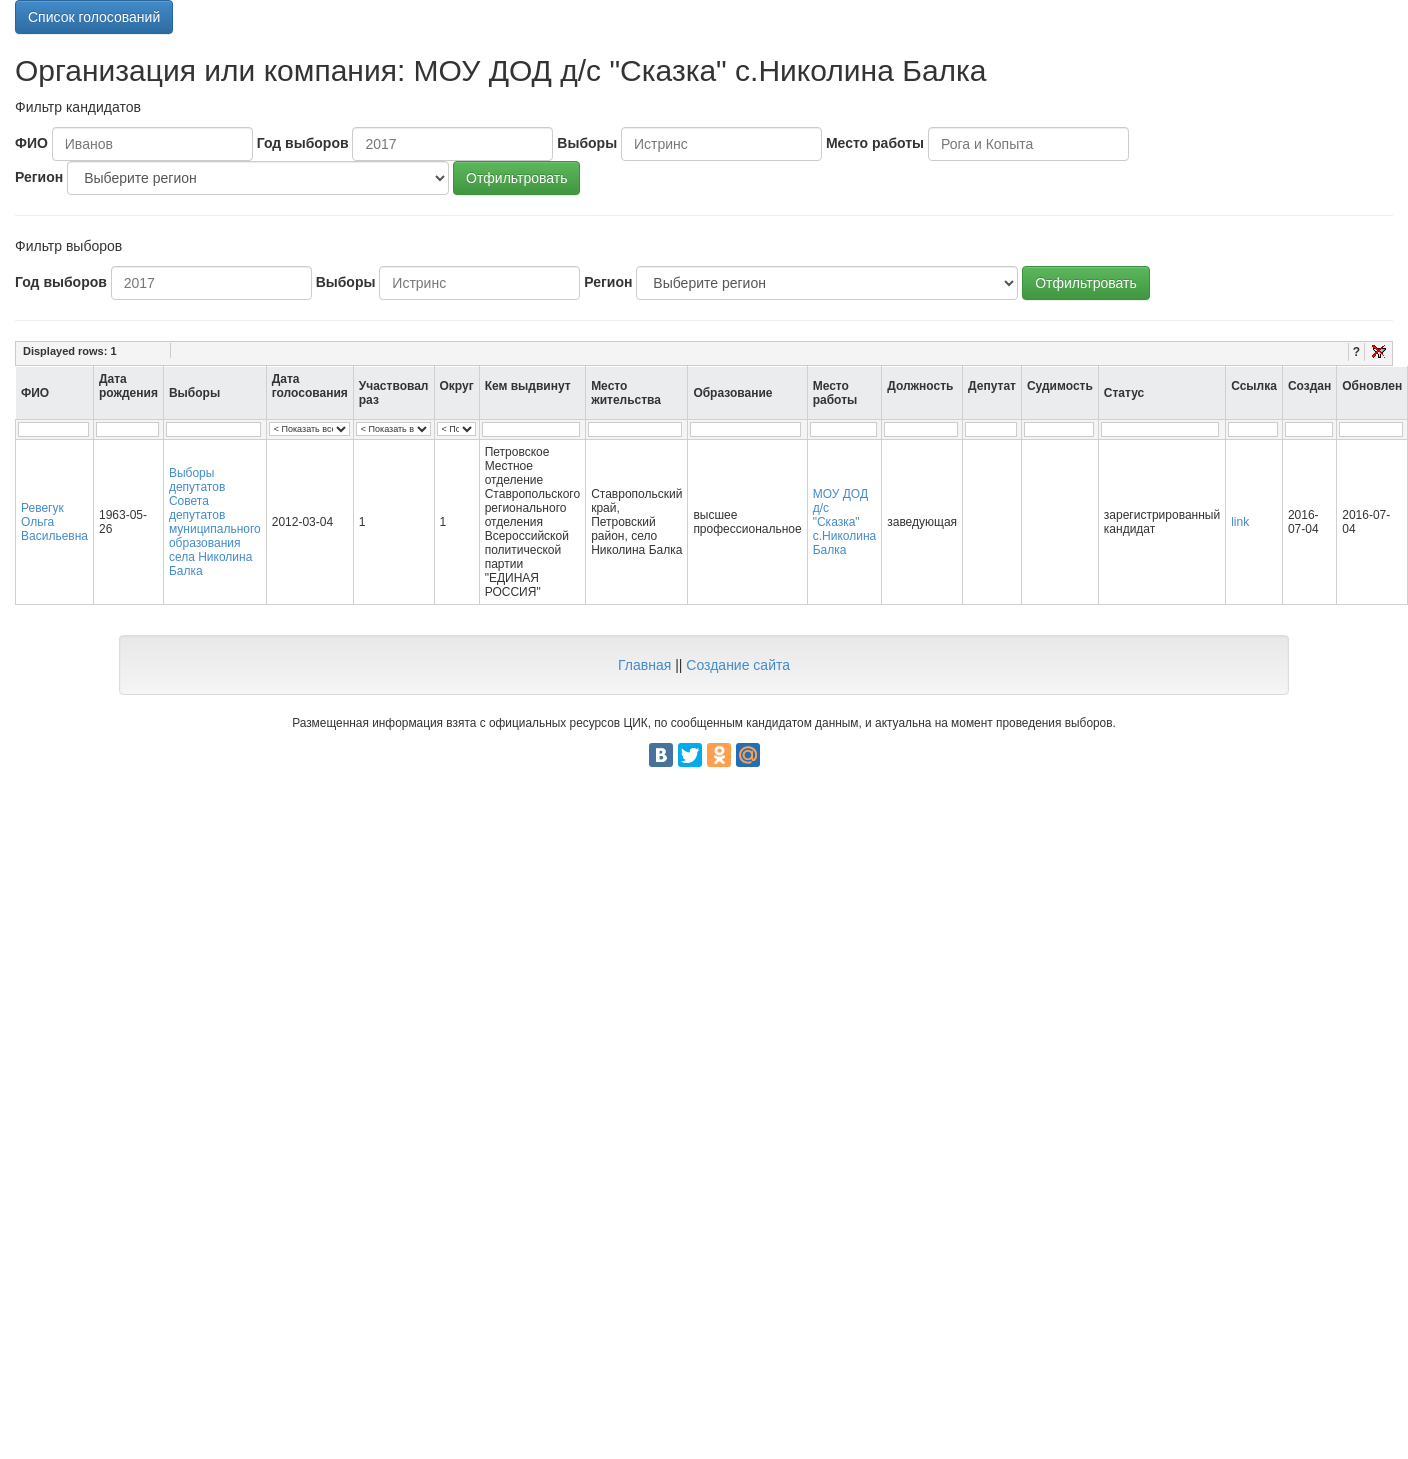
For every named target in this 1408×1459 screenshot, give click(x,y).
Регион (39, 177)
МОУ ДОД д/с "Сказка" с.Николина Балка (845, 522)
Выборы (587, 143)
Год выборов (303, 143)
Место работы (875, 143)
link (1240, 522)
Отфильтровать (516, 178)
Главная (644, 665)
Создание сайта (738, 665)
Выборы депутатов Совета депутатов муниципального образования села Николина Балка (215, 522)
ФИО (31, 143)
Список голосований (94, 17)
